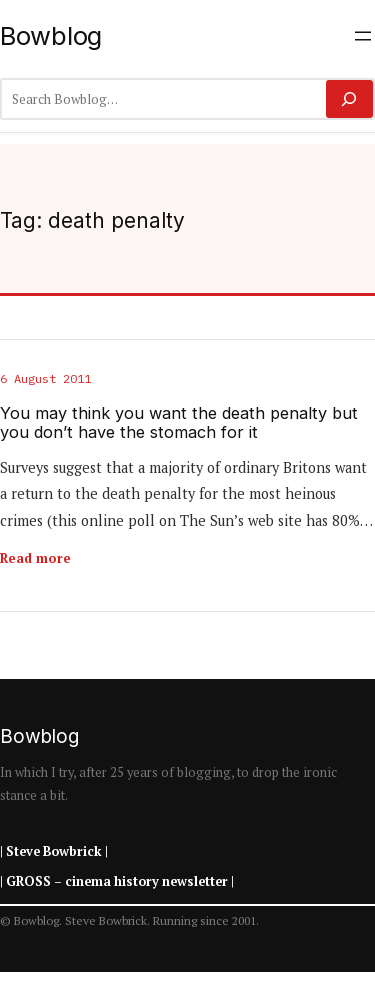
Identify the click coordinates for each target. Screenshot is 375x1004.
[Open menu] (363, 36)
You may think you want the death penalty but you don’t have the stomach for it (179, 423)
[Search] (349, 99)
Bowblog (51, 35)
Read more (35, 558)
